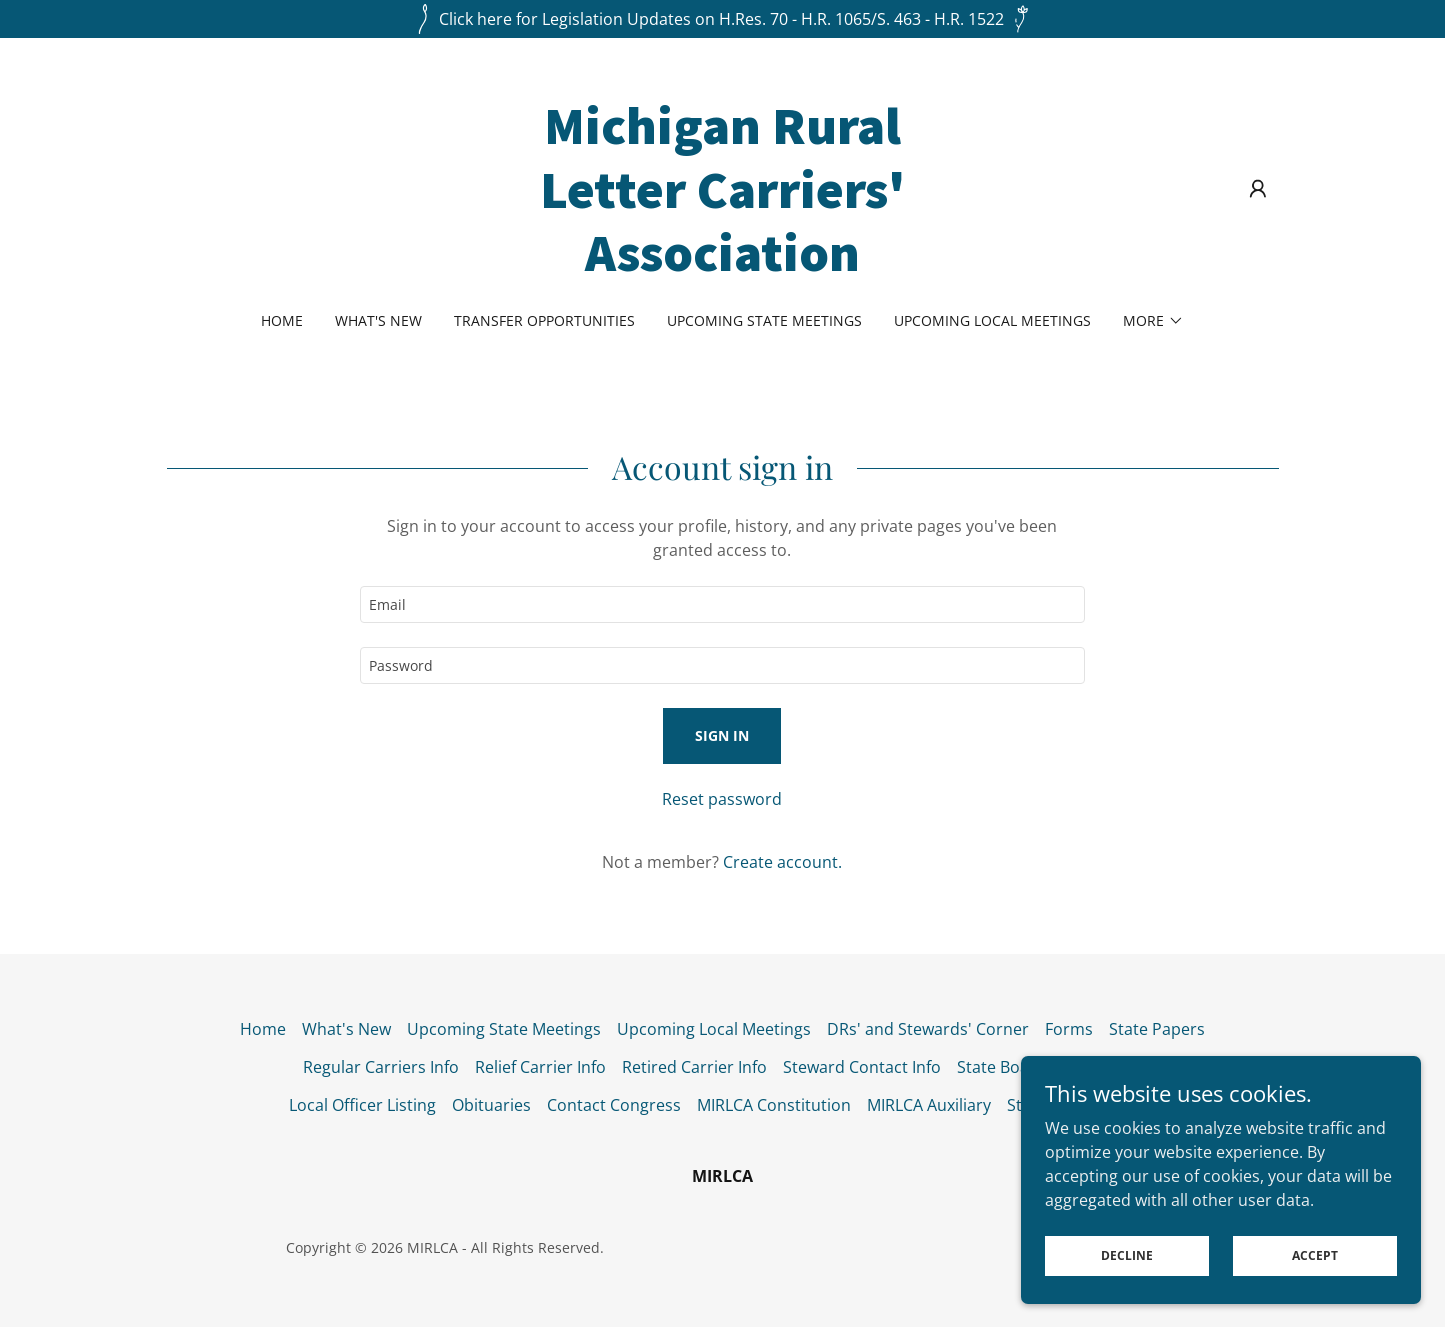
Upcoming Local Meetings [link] (992, 320)
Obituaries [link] (491, 1105)
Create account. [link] (782, 862)
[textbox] (722, 604)
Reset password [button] (722, 799)
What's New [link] (378, 320)
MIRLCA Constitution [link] (774, 1105)
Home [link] (282, 320)
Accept (1315, 1255)
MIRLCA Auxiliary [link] (929, 1105)
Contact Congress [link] (614, 1105)
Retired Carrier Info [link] (694, 1067)
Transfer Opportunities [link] (544, 320)
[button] (1258, 189)
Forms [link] (1069, 1029)
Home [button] (263, 1029)
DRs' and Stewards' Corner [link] (928, 1029)
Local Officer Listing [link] (362, 1105)
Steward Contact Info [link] (862, 1067)
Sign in (722, 735)
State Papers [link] (1157, 1029)
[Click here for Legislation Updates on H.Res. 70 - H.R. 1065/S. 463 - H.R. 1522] (722, 19)
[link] (722, 265)
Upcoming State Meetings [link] (764, 320)
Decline (1127, 1255)
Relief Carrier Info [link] (540, 1067)
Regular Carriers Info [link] (381, 1067)
